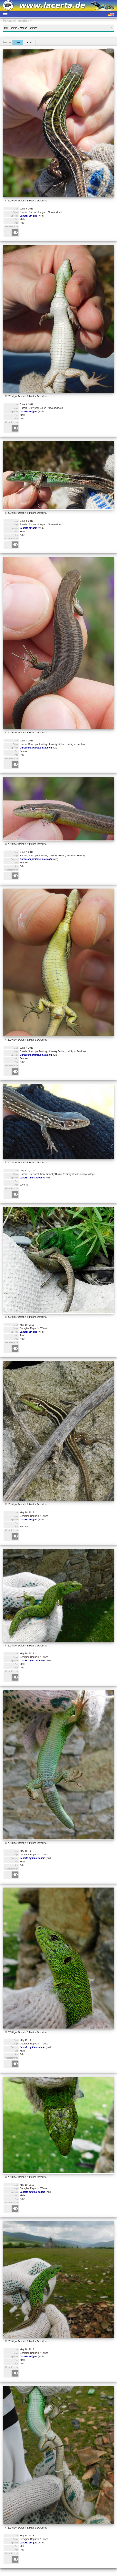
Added (29, 42)
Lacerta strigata (28, 215)
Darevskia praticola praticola (36, 747)
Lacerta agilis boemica (32, 1177)
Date (18, 42)
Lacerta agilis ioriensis (32, 1660)
